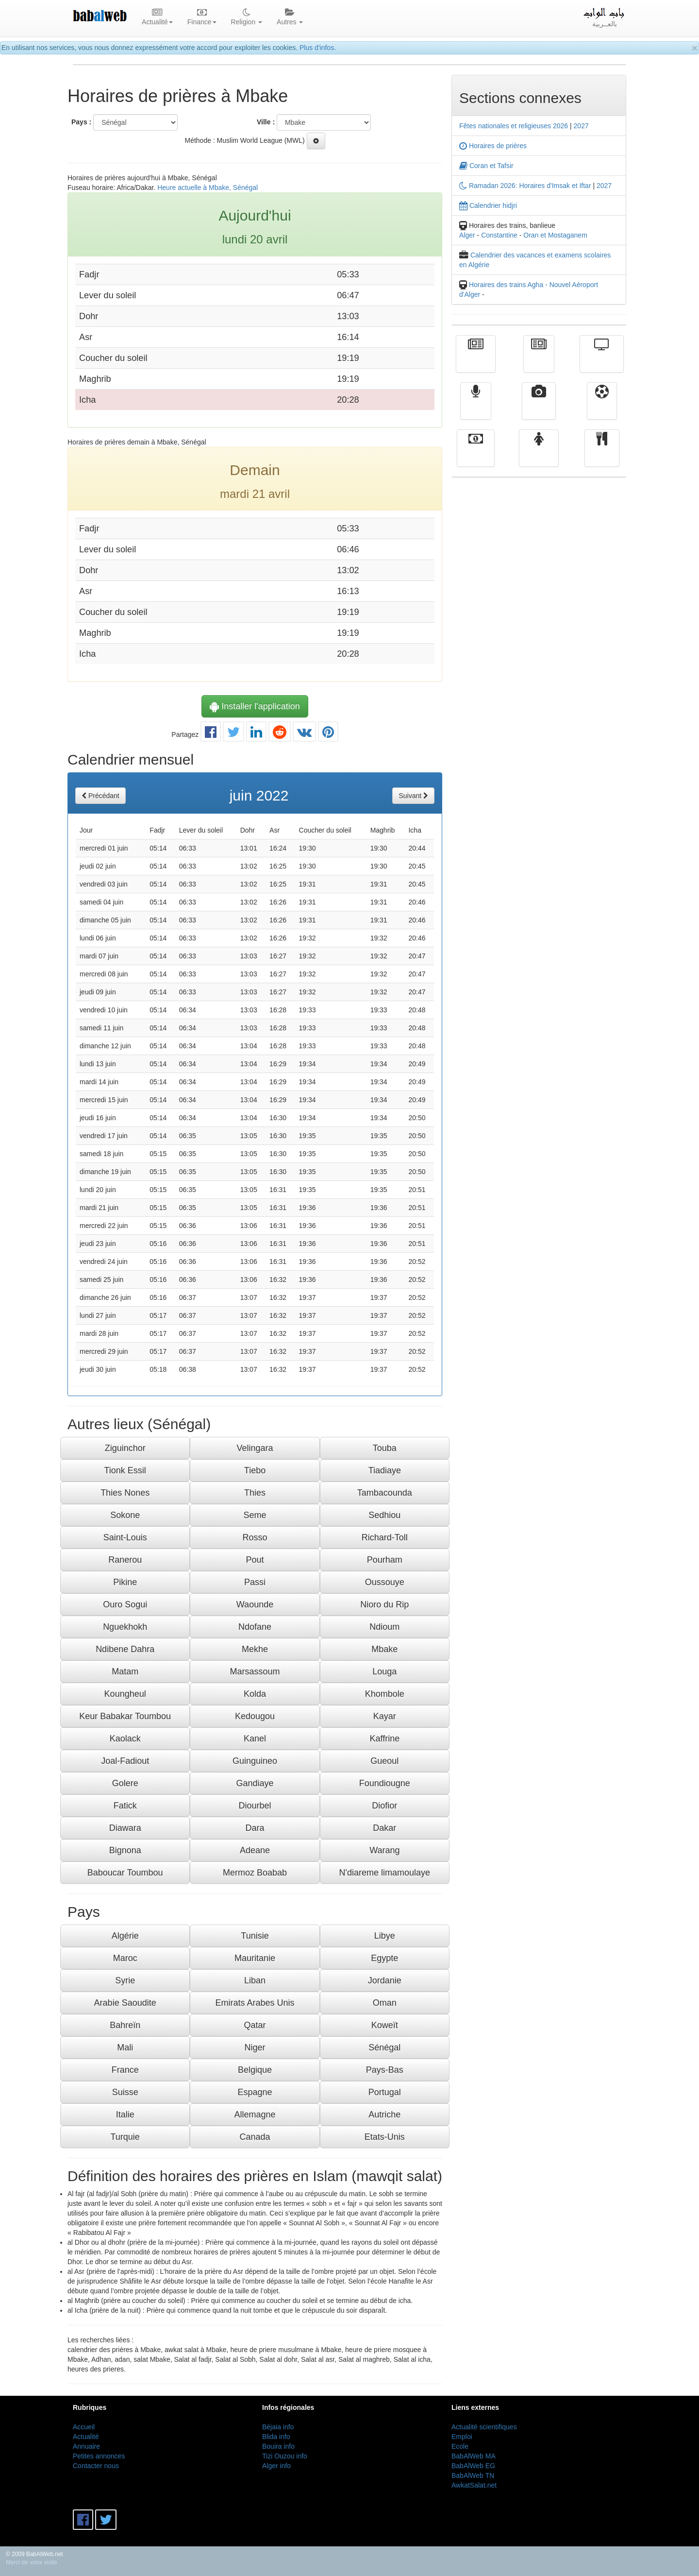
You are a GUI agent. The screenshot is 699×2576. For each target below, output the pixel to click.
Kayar (384, 1716)
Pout (255, 1560)
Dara (254, 1828)
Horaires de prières (493, 146)
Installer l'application (255, 706)
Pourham (384, 1560)
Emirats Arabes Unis (254, 2003)
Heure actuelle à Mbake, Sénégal (207, 187)
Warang (384, 1850)
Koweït (384, 2025)
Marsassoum (255, 1671)
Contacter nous (96, 2466)
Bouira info (278, 2446)
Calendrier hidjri (488, 205)
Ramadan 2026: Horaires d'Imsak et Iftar (525, 185)
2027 (581, 126)
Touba (385, 1448)
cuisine (602, 455)
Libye (384, 1936)
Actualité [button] (157, 17)
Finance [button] (201, 17)
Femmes (539, 455)
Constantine (499, 235)
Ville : (266, 122)
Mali (125, 2047)
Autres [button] (290, 17)
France (125, 2070)
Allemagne (254, 2114)
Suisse (125, 2092)
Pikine (125, 1582)
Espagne (254, 2092)
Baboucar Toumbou (125, 1872)
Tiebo (255, 1470)
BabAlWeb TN (472, 2475)
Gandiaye (254, 1783)
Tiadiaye (384, 1470)
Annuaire (86, 2446)
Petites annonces (99, 2456)
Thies (255, 1493)
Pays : (81, 122)
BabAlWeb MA (473, 2456)
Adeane (255, 1850)
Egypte (384, 1958)
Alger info (276, 2466)
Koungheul (125, 1694)
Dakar (384, 1828)
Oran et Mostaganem (555, 235)
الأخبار (539, 361)
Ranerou (125, 1560)
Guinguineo (255, 1761)
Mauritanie (254, 1958)
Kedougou (255, 1716)
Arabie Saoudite (125, 2003)
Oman (385, 2003)
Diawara (125, 1828)
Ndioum (384, 1627)
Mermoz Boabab (255, 1872)
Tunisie (254, 1936)
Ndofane (254, 1627)
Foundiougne (384, 1783)
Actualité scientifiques (484, 2427)
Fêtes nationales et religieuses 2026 (513, 126)
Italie (125, 2114)
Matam (125, 1671)
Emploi (461, 2436)
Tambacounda (384, 1493)
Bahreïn (125, 2025)
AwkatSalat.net (474, 2485)
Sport (602, 408)
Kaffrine (384, 1738)
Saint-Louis (125, 1537)
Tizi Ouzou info (284, 2456)
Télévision (601, 361)
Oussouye (384, 1582)
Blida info (276, 2436)
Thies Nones (125, 1493)
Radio (476, 408)
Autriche (384, 2114)
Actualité (476, 361)
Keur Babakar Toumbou (125, 1716)
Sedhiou (384, 1515)
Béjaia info (278, 2427)
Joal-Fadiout (125, 1761)
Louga (384, 1671)
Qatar (255, 2025)
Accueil (84, 2427)
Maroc (125, 1958)
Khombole (384, 1694)
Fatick (125, 1805)
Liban (255, 1980)
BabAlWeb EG (473, 2466)
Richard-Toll (385, 1537)
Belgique (255, 2070)
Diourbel (254, 1805)
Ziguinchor (125, 1448)
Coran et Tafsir (486, 166)
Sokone (125, 1515)
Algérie (125, 1936)
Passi (255, 1582)
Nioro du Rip (384, 1604)
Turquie (124, 2137)
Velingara (254, 1448)
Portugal (384, 2092)
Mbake (384, 1649)
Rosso (254, 1537)
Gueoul (384, 1761)
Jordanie (384, 1980)
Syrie (125, 1980)
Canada (254, 2137)
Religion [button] (246, 17)
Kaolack (125, 1738)
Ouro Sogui (125, 1604)
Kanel (255, 1738)
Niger (254, 2047)
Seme (254, 1515)
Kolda (255, 1694)
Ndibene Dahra (125, 1649)
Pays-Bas (384, 2070)
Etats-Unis (385, 2137)
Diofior (384, 1805)
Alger (467, 235)
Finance (476, 455)
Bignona (125, 1850)
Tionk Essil (125, 1470)
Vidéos (539, 408)
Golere (125, 1783)
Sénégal (384, 2047)
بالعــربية (604, 17)
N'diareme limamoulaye (385, 1872)
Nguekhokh (125, 1627)
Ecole (459, 2446)
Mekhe (255, 1649)
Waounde (254, 1604)
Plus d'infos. (318, 47)
